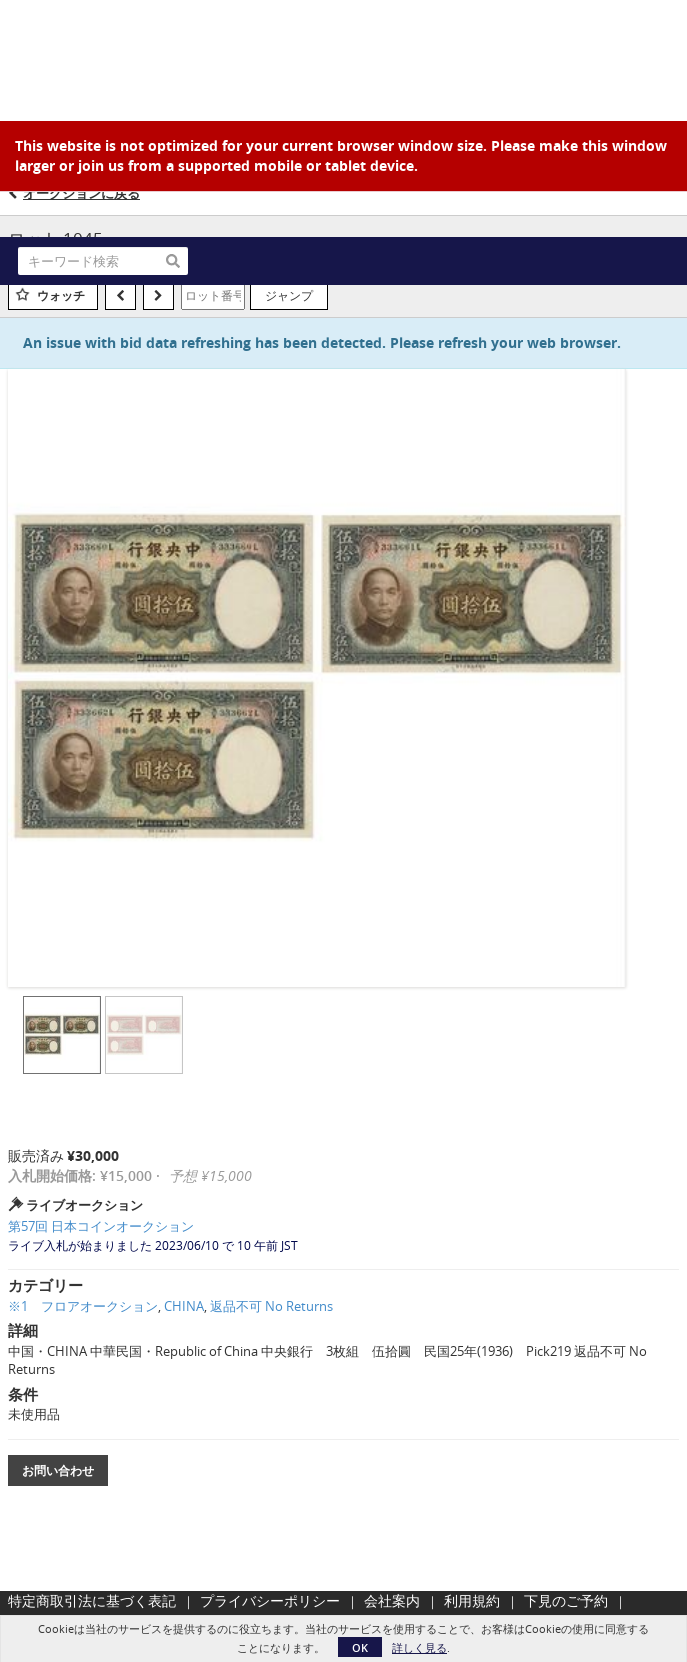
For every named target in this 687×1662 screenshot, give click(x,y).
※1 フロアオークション (83, 1306)
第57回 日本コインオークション (101, 1226)
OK (360, 1647)
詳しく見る (419, 1647)
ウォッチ (61, 295)
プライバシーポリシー (270, 1600)
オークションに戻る (81, 193)
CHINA (184, 1306)
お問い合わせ (58, 1470)
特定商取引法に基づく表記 (92, 1600)
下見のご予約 (566, 1600)
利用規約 (472, 1600)
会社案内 (392, 1600)
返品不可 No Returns (271, 1306)
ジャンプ (289, 295)
